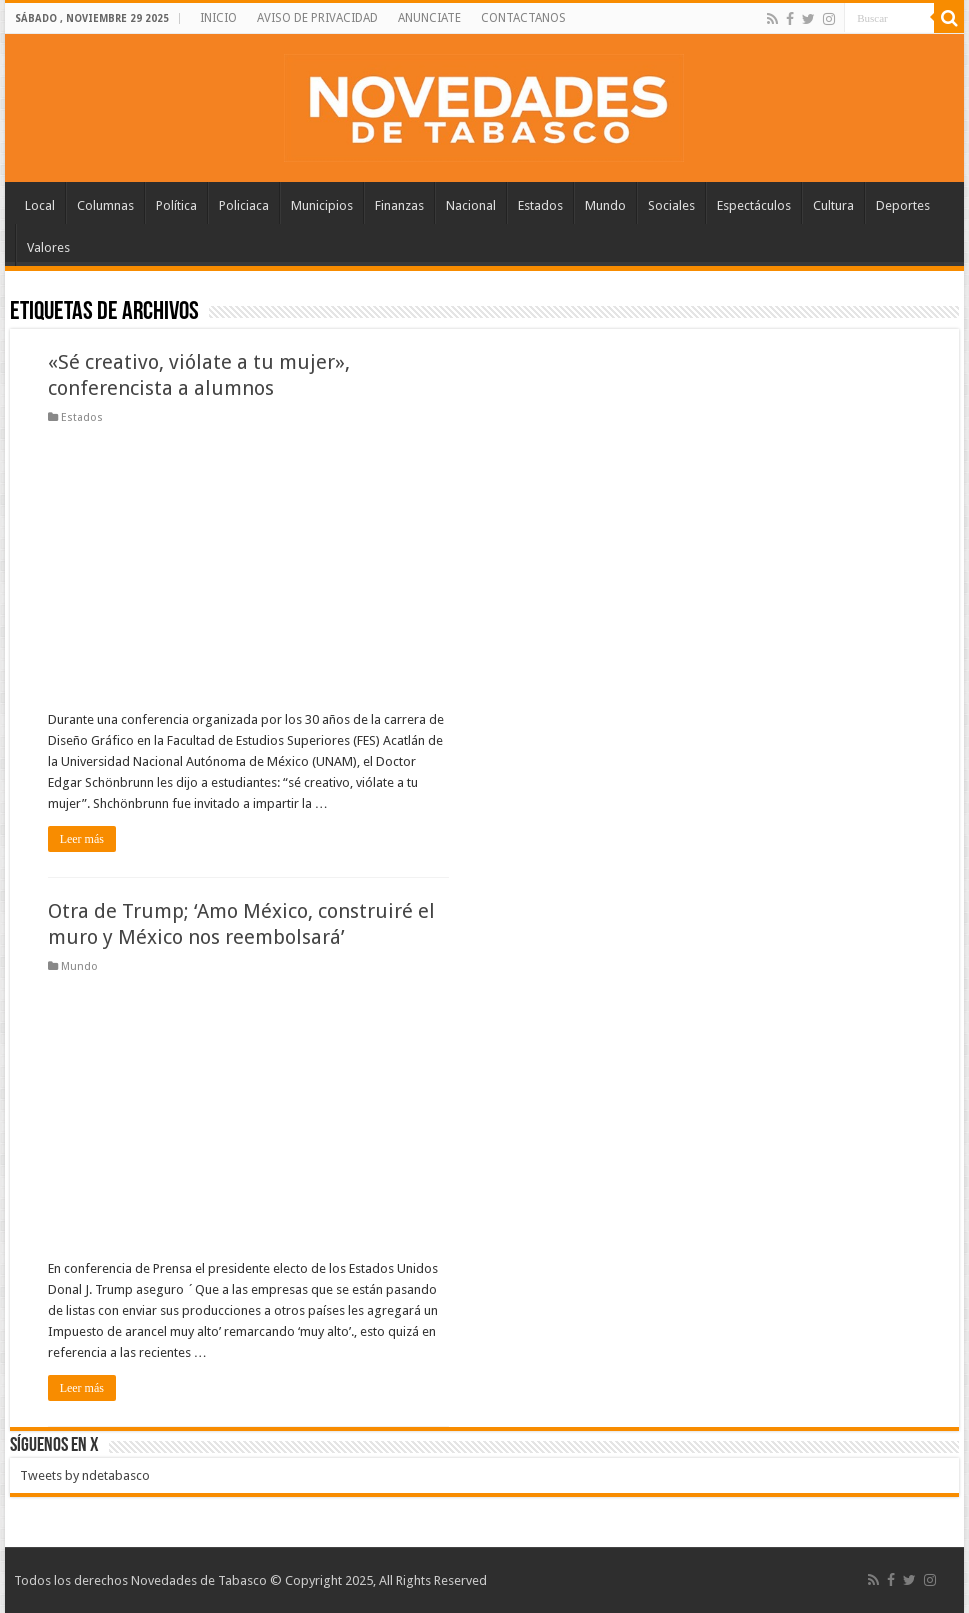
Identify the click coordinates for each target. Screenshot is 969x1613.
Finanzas (399, 205)
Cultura (833, 205)
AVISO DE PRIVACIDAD (317, 18)
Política (176, 205)
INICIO (218, 18)
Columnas (105, 205)
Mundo (605, 205)
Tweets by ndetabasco (85, 1475)
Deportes (903, 205)
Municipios (322, 205)
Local (40, 205)
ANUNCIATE (429, 18)
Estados (540, 205)
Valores (48, 247)
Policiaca (244, 205)
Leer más (82, 839)
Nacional (471, 205)
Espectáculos (754, 205)
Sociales (671, 205)
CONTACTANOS (523, 18)
